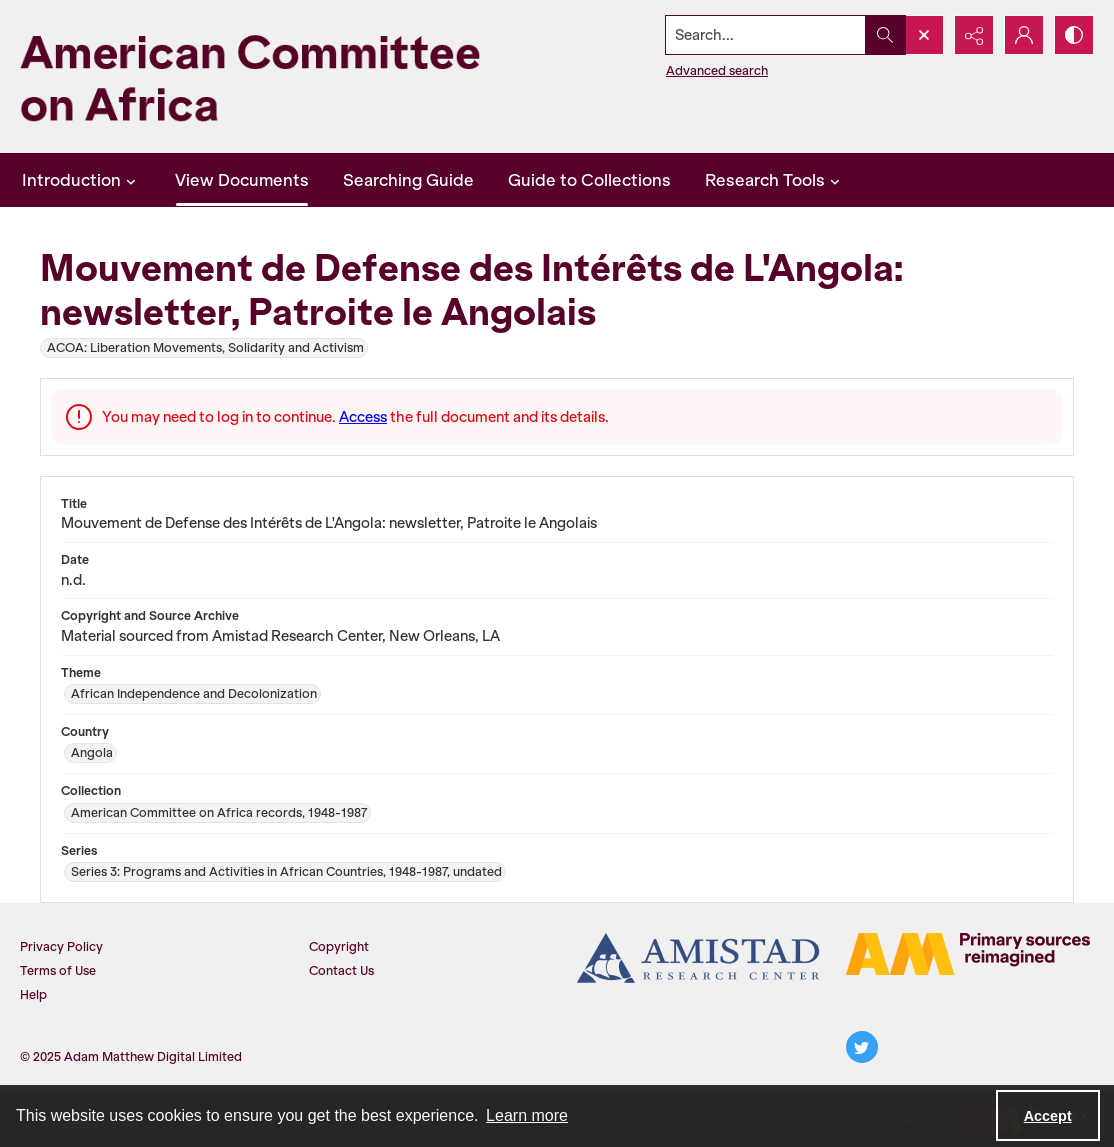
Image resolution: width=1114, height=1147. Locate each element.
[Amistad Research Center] (699, 958)
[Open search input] (924, 35)
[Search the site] (766, 35)
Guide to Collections (589, 180)
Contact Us (341, 970)
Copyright (339, 946)
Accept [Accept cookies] (1048, 1116)
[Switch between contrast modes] (1074, 35)
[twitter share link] (862, 1047)
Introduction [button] (81, 180)
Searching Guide (408, 180)
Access (363, 417)
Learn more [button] (527, 1115)
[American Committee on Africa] (282, 76)
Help (33, 994)
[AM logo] (968, 954)
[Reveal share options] (974, 35)
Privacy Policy (61, 946)
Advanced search (717, 70)
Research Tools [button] (775, 180)
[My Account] (1024, 35)
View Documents (242, 180)
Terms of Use (58, 970)
